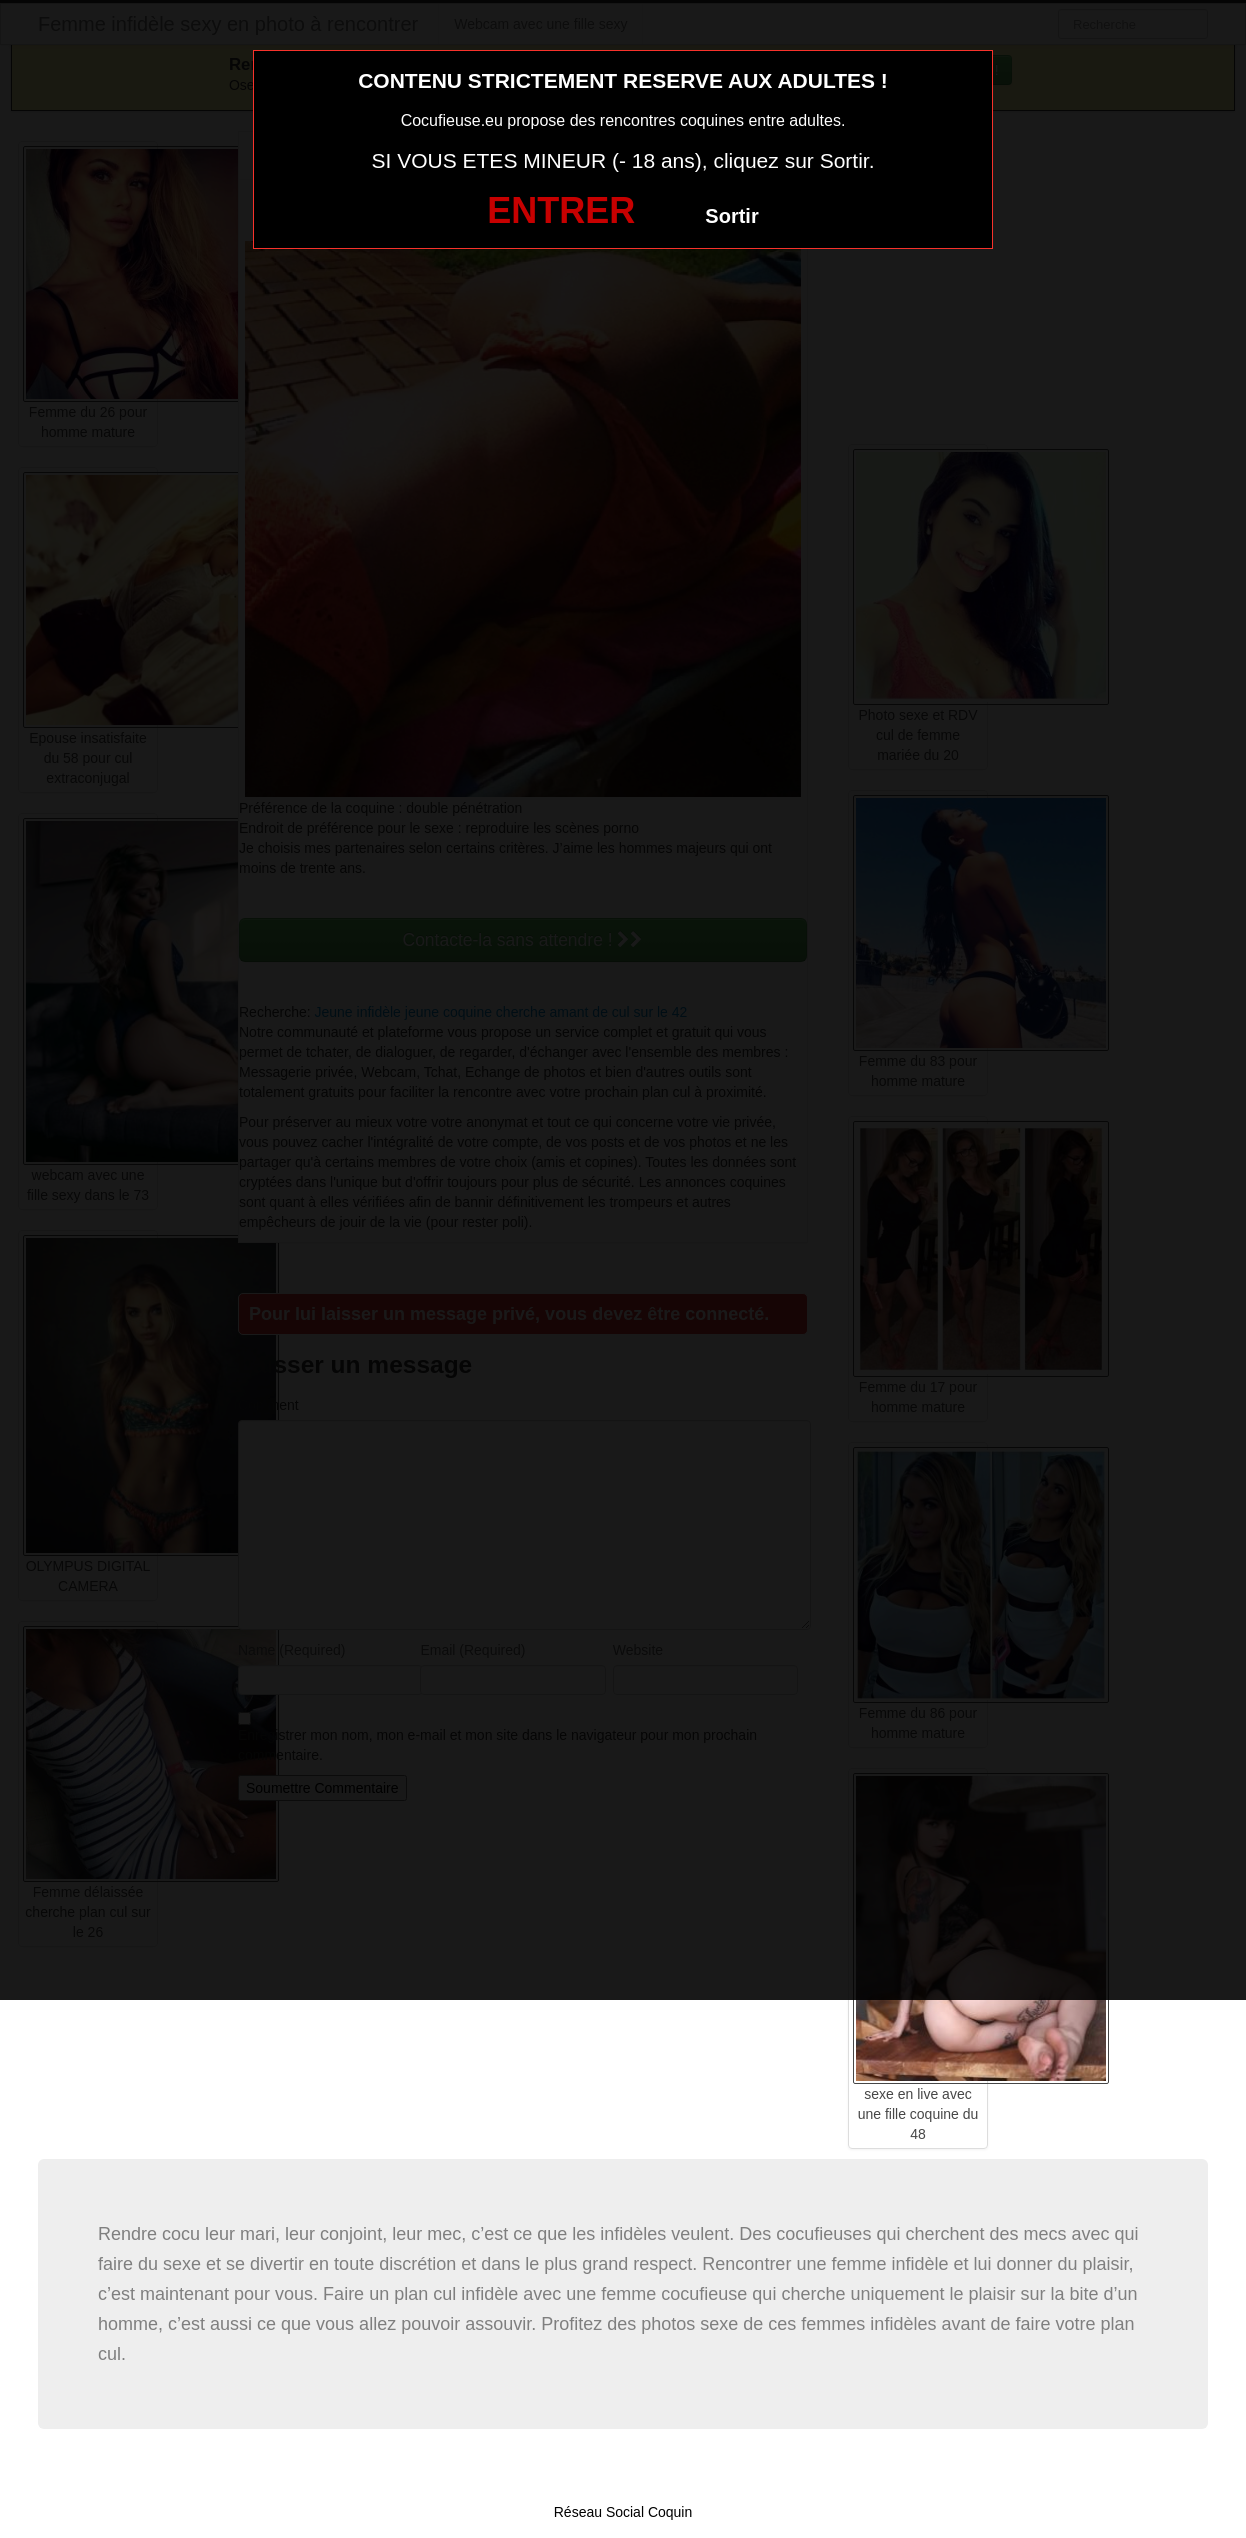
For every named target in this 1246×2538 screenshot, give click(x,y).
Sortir (731, 216)
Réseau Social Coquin (623, 2512)
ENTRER (561, 210)
